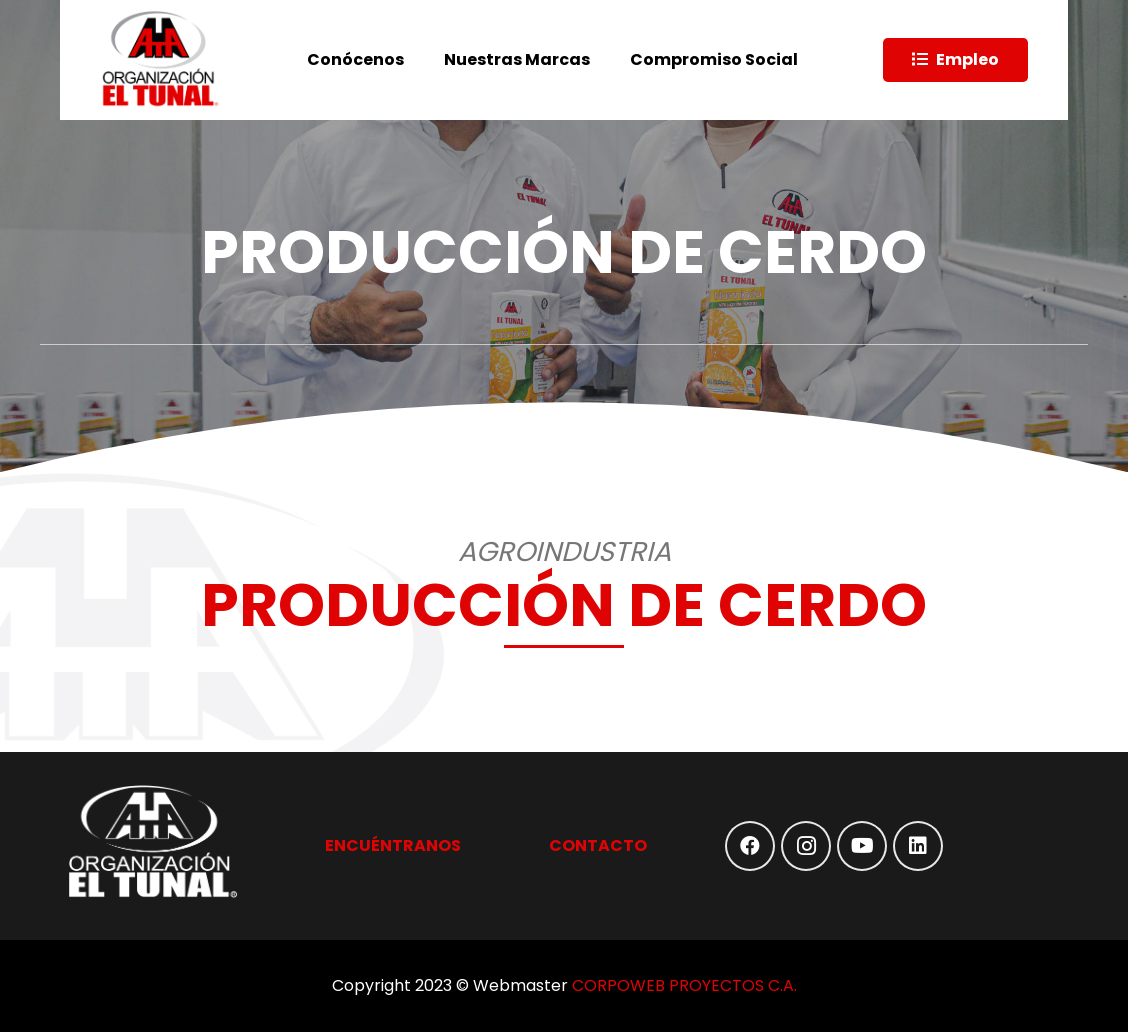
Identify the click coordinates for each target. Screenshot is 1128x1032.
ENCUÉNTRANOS (393, 845)
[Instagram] (806, 846)
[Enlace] (160, 60)
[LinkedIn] (918, 846)
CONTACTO (598, 845)
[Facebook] (750, 846)
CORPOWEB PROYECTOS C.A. (684, 985)
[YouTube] (862, 846)
